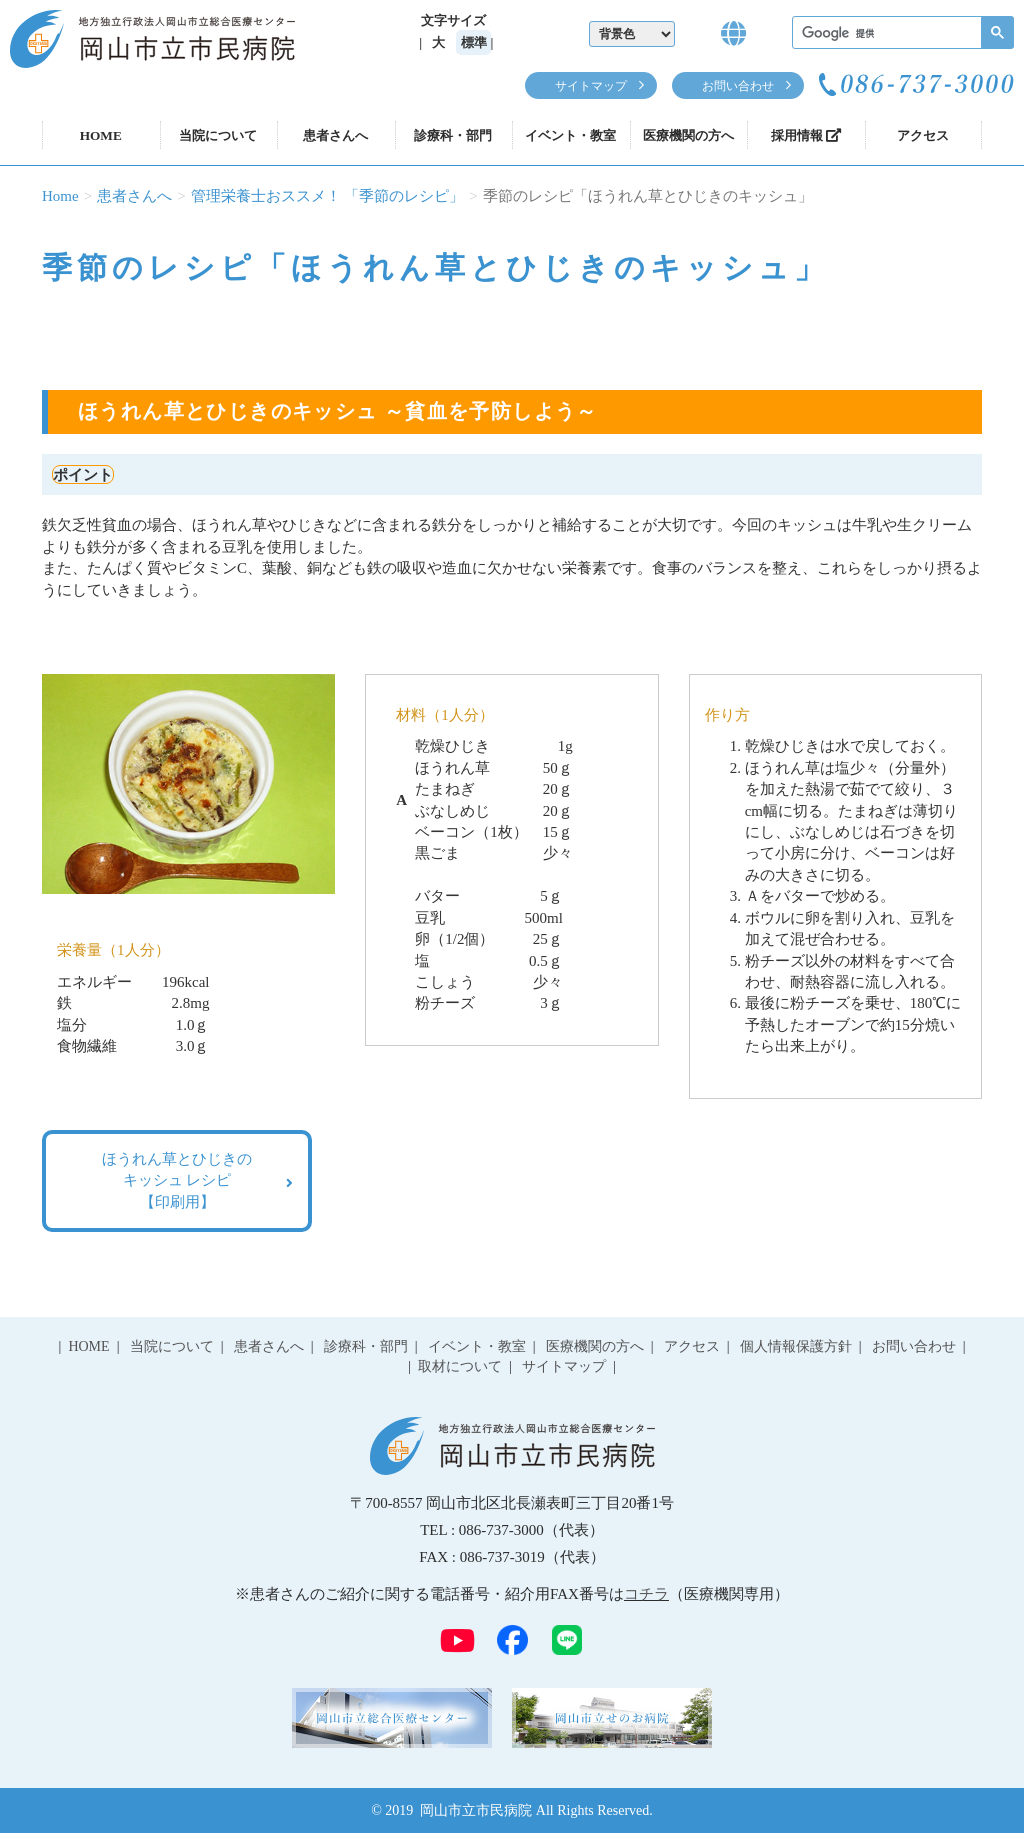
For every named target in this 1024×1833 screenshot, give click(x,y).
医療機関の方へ (688, 135)
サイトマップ (591, 86)
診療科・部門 (453, 135)
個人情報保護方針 (796, 1346)
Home (60, 196)
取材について (460, 1366)
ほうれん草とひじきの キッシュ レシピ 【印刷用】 (177, 1180)
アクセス (923, 135)
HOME (101, 135)
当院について (218, 135)
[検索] (901, 33)
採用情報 (806, 135)
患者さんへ (335, 135)
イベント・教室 (570, 135)
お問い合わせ (738, 86)
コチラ (646, 1594)
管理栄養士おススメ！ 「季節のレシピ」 (328, 196)
